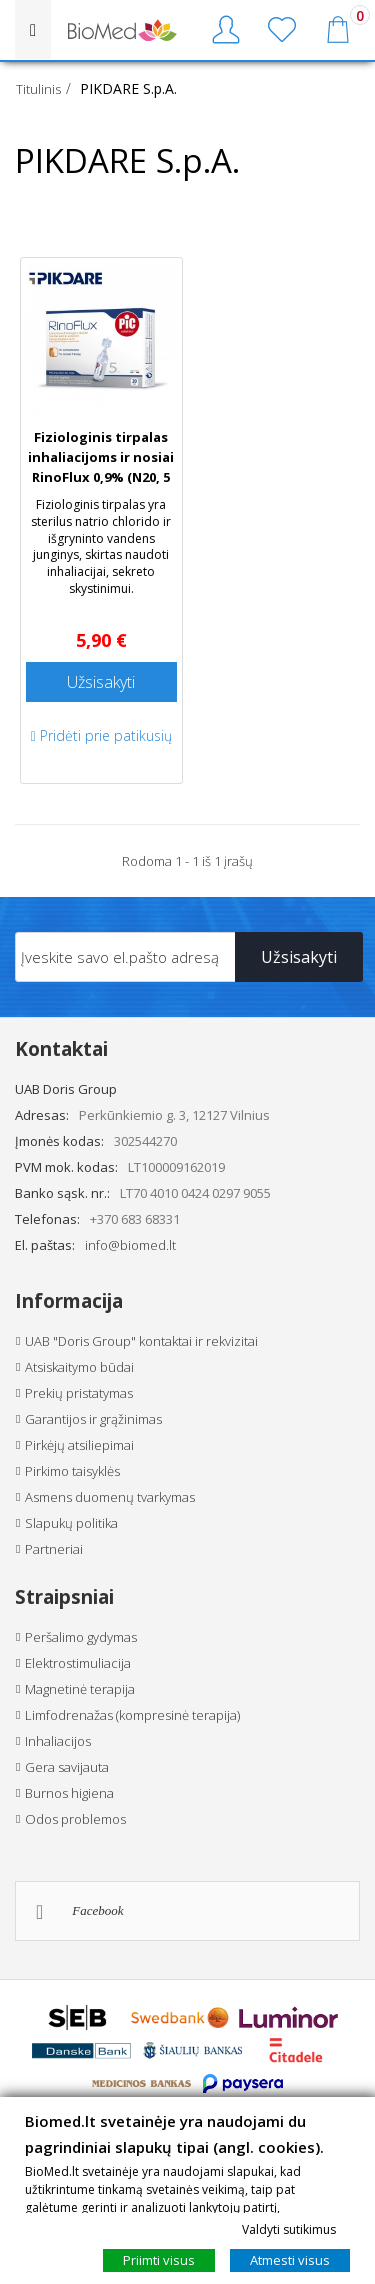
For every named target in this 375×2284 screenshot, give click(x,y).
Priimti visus (159, 2260)
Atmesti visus (290, 2260)
